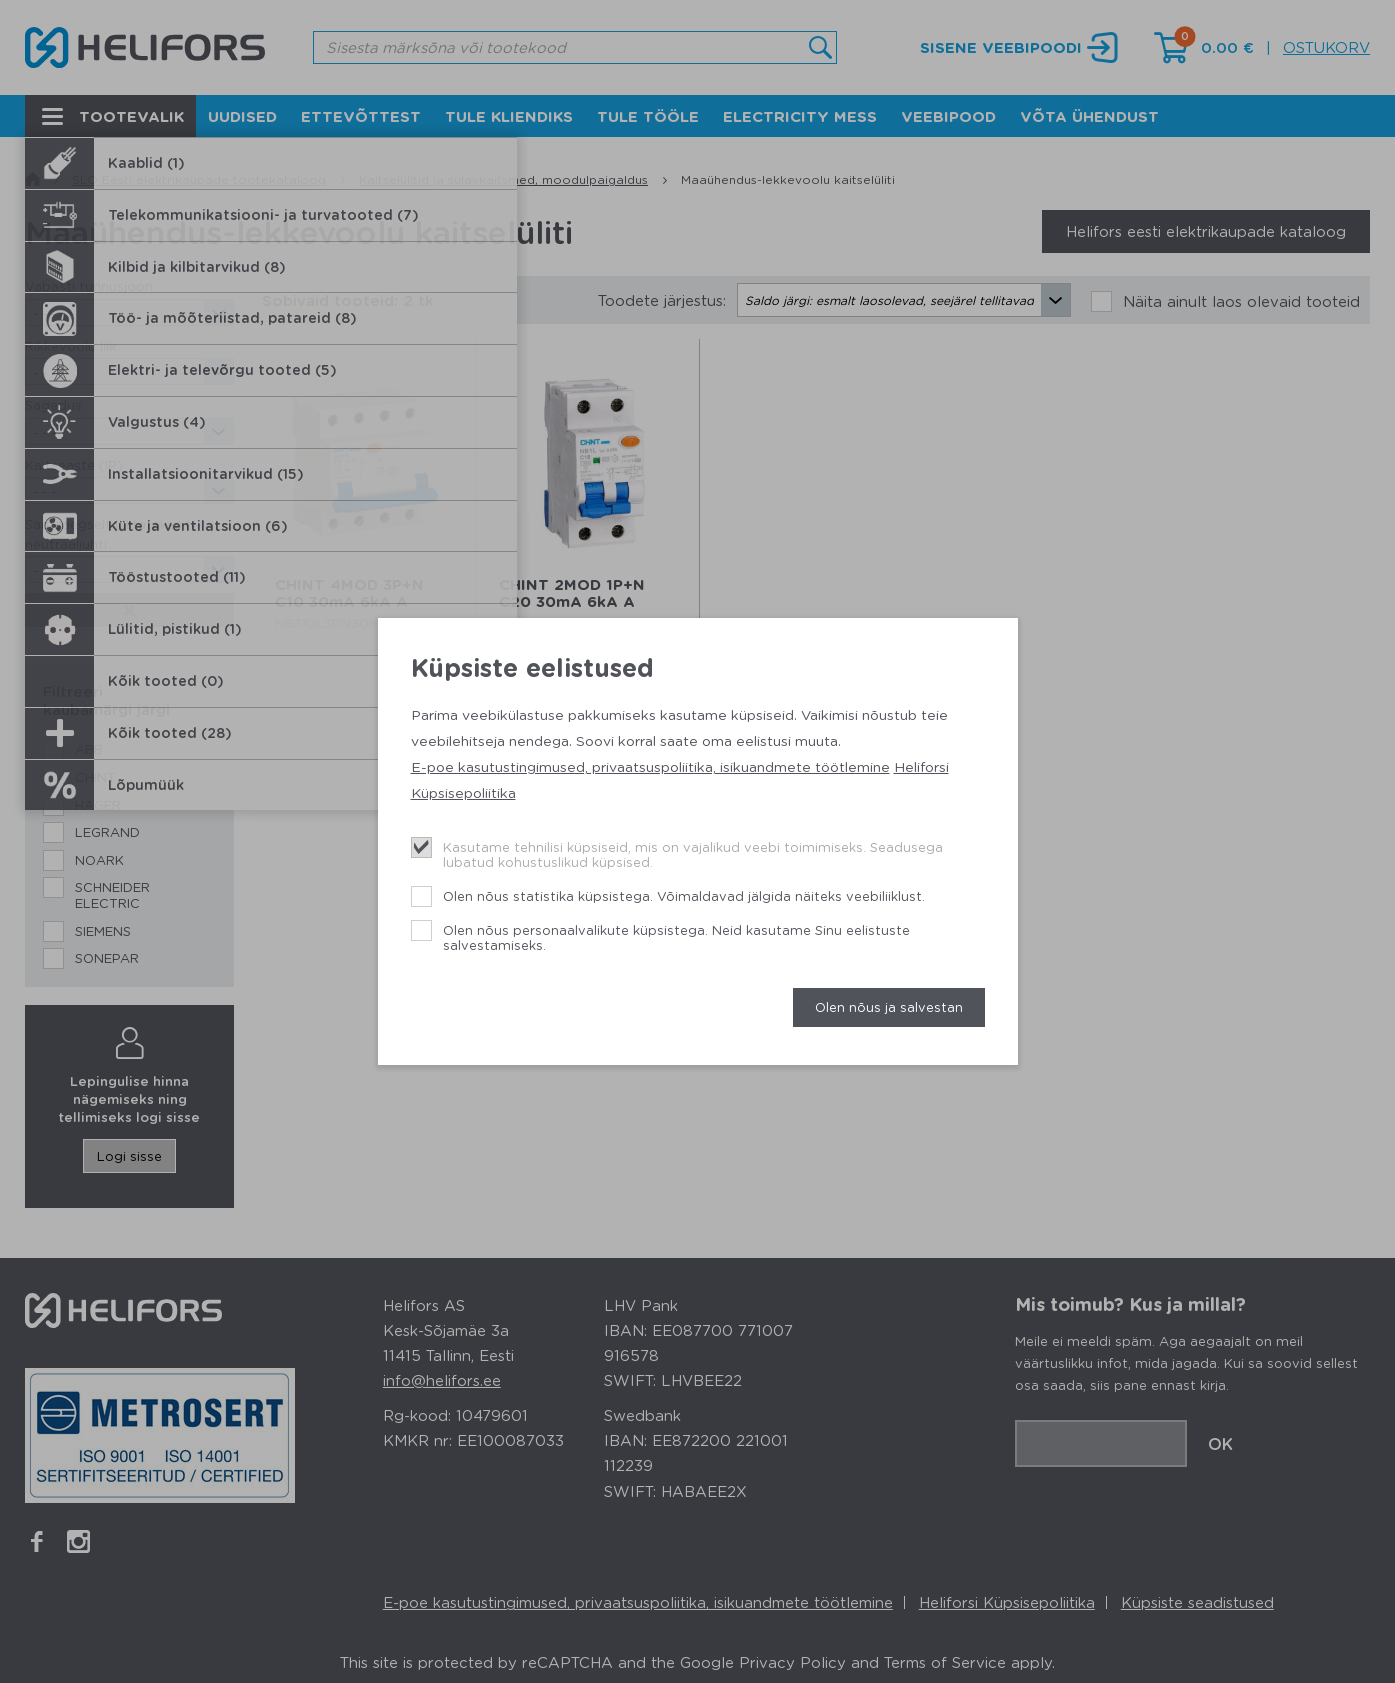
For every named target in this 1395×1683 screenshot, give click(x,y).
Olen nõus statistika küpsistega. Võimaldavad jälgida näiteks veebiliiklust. (684, 895)
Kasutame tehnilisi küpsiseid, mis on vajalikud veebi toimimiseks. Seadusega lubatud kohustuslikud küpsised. (693, 854)
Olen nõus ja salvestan (889, 1006)
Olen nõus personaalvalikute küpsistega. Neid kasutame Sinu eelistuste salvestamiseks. (676, 937)
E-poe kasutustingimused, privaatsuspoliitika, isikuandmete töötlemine (650, 766)
